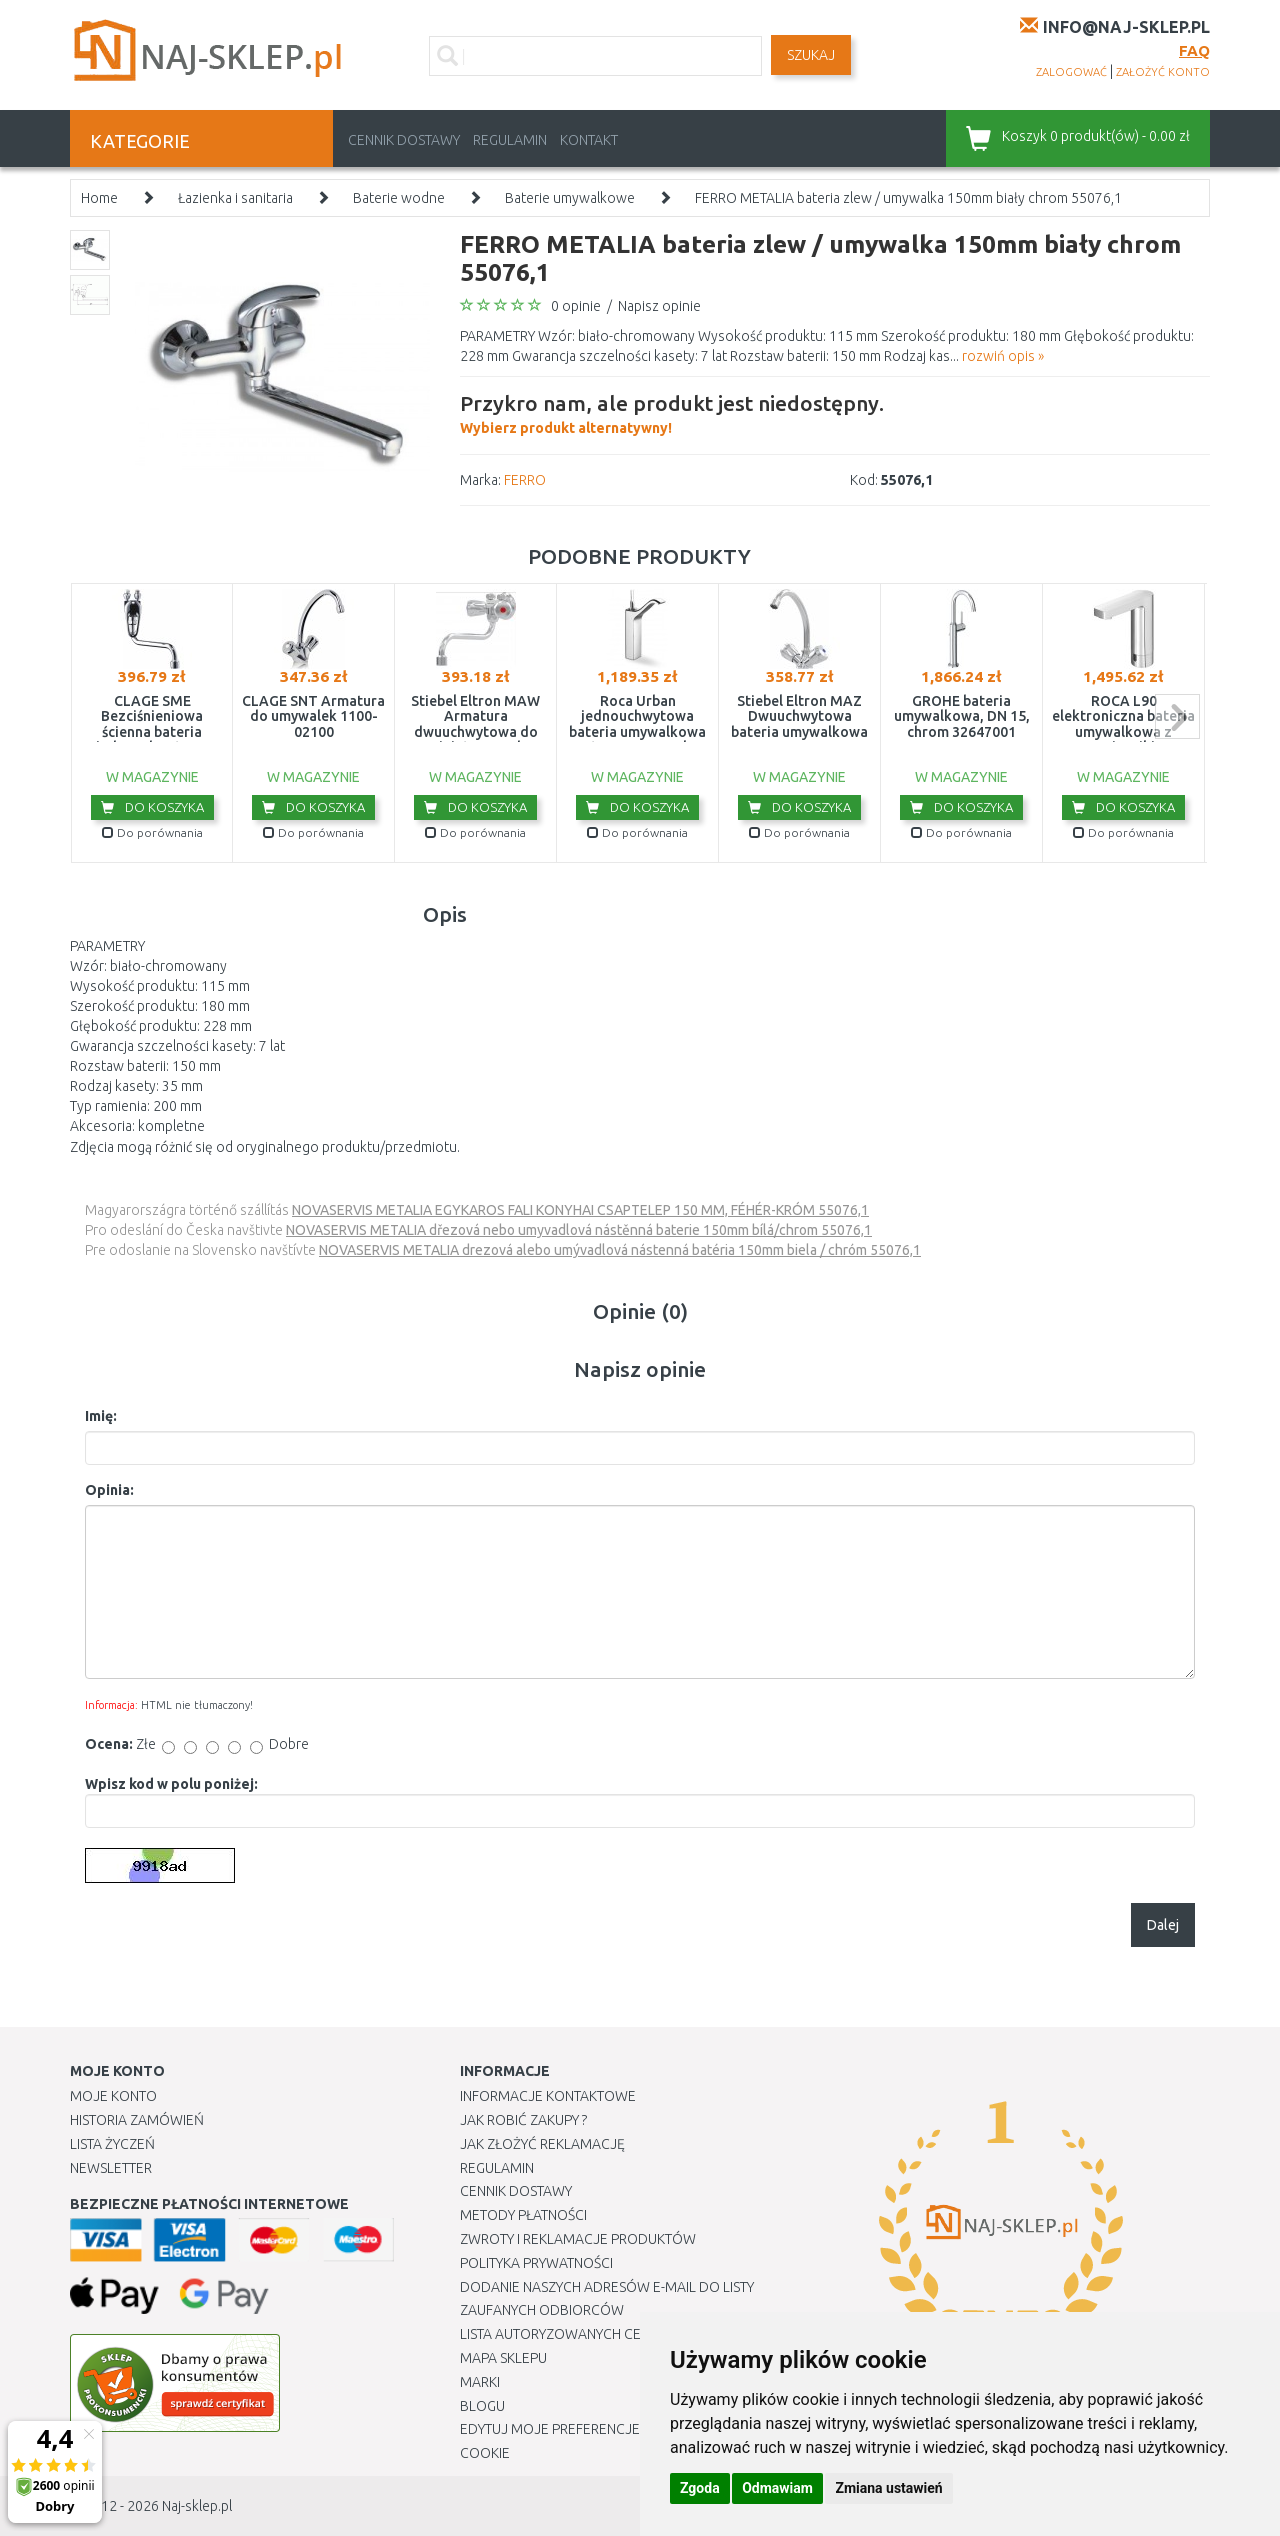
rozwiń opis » (1003, 356)
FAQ (1194, 50)
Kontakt (589, 140)
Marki (480, 2382)
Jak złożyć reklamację (542, 2144)
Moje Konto (113, 2096)
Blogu (482, 2406)
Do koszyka (152, 807)
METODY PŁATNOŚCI (523, 2215)
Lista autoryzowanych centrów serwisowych (623, 2334)
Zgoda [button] (700, 2488)
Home (99, 198)
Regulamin (510, 140)
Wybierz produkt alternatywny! (672, 412)
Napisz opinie (659, 306)
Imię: (101, 1416)
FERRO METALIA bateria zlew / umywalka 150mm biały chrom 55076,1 (908, 198)
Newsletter (111, 2168)
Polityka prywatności (536, 2263)
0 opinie (576, 306)
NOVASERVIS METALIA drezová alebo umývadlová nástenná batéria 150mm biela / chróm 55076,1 (620, 1250)
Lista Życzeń (112, 2144)
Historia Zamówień (137, 2120)
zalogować (1071, 72)
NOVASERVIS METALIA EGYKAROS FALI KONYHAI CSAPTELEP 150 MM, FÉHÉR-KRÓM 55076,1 (580, 1210)
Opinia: (109, 1490)
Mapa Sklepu (503, 2358)
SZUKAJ (811, 55)
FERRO (525, 480)
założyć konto (1163, 72)
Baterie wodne (399, 198)
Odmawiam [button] (777, 2488)
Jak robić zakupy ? (523, 2120)
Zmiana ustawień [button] (888, 2488)
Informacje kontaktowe (548, 2096)
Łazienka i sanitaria (235, 198)
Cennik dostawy (404, 140)
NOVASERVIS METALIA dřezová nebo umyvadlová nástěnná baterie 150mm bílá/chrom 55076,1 (579, 1230)
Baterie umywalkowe (570, 198)
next (1177, 716)
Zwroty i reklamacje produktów (578, 2239)
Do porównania (152, 832)
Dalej (1163, 1925)
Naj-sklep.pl (197, 2506)
